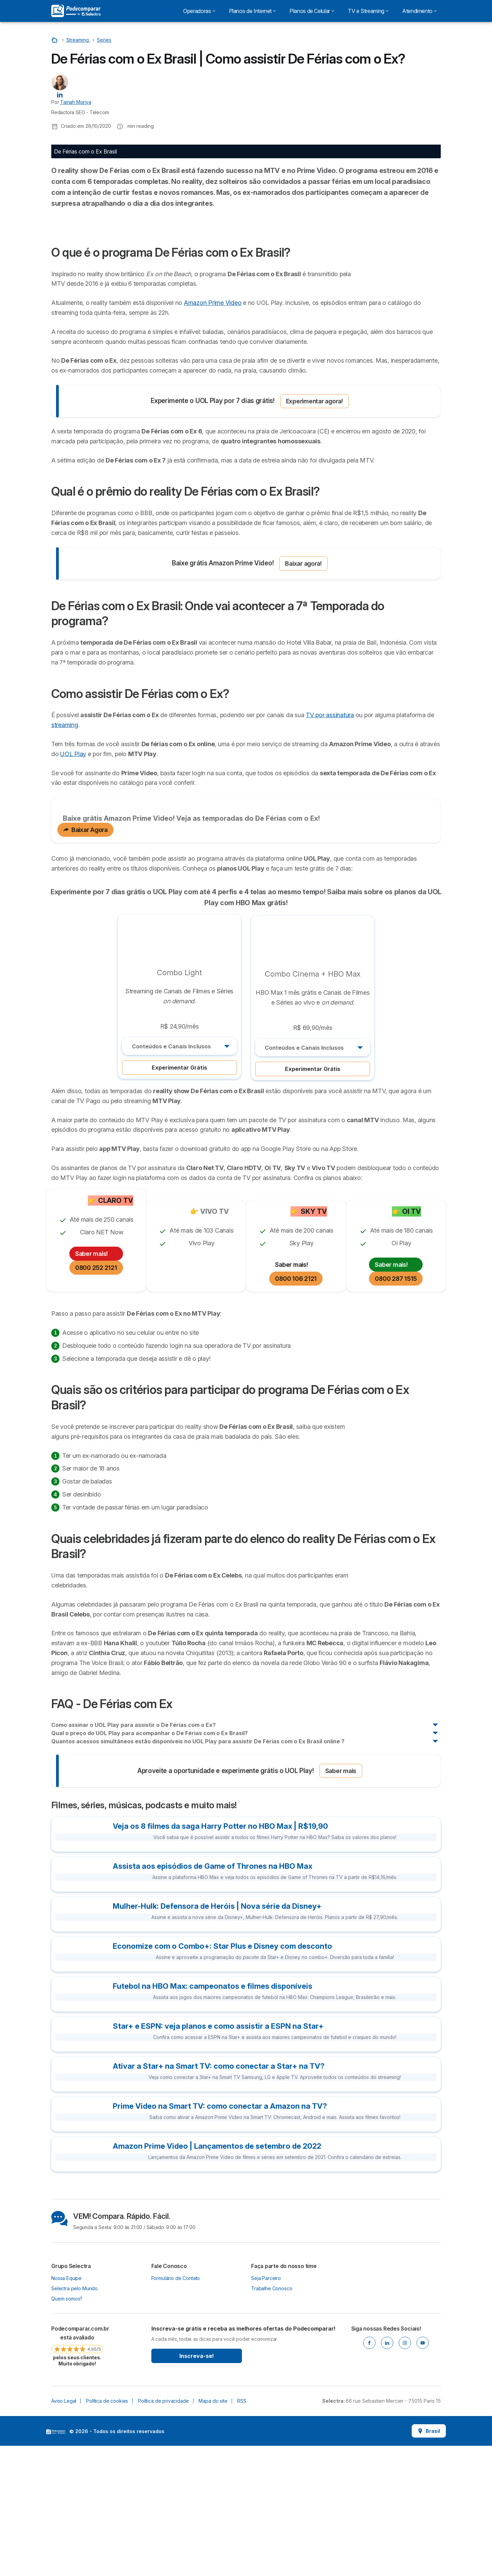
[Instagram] (405, 2473)
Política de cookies (107, 2531)
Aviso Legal (63, 2531)
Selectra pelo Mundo (74, 2418)
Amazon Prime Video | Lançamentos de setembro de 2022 (217, 2275)
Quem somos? (66, 2429)
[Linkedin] (387, 2473)
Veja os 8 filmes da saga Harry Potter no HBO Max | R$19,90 (220, 1955)
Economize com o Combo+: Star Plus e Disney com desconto (222, 2075)
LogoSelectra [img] (55, 2561)
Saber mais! (91, 1383)
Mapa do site (213, 2531)
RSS (241, 2531)
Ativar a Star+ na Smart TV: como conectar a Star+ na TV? (219, 2195)
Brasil (429, 2561)
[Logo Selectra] (75, 11)
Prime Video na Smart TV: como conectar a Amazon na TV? (220, 2235)
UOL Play (73, 884)
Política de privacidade (163, 2531)
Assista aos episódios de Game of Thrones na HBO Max (212, 1995)
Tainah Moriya (75, 102)
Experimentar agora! (314, 531)
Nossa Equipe (66, 2408)
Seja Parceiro (266, 2408)
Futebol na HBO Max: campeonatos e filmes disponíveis (212, 2115)
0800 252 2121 (96, 1397)
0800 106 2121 (296, 1408)
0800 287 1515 (396, 1408)
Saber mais (340, 1901)
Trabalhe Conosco (271, 2418)
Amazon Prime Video (212, 433)
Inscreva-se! (196, 2486)
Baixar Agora (85, 960)
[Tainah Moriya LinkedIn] (60, 94)
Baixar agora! (303, 693)
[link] (77, 2476)
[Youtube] (422, 2473)
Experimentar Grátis (179, 1197)
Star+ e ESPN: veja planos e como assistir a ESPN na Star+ (218, 2155)
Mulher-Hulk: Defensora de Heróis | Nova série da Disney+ (217, 2035)
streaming (64, 855)
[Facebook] (369, 2473)
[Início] (55, 40)
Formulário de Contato (175, 2408)
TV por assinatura (330, 845)
